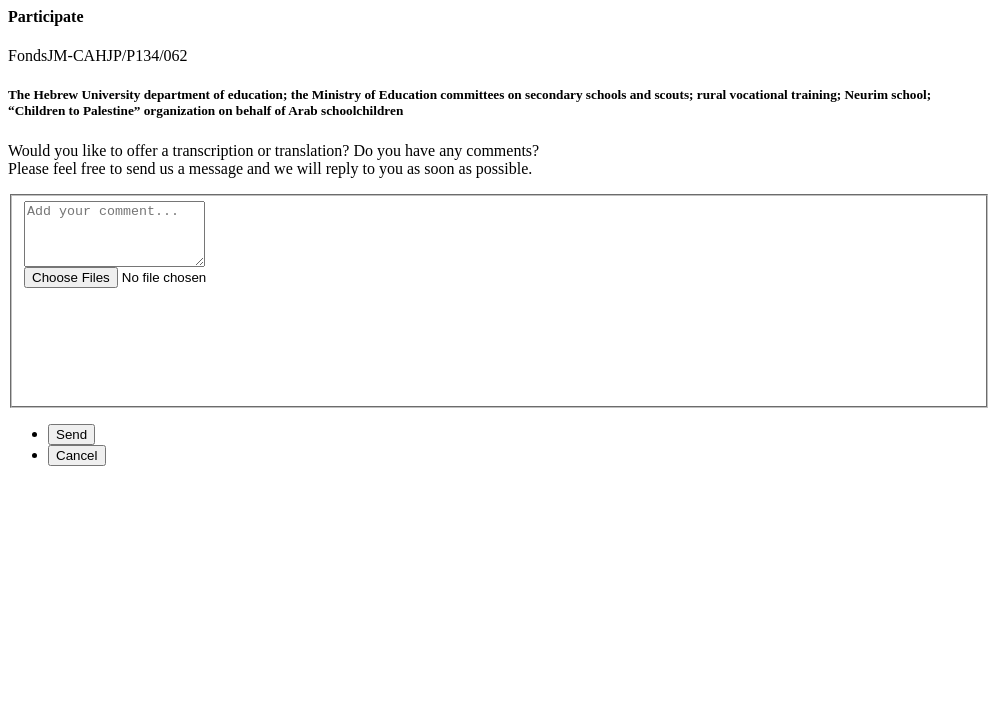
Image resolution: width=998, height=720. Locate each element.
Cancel (77, 467)
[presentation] (501, 369)
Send (71, 446)
